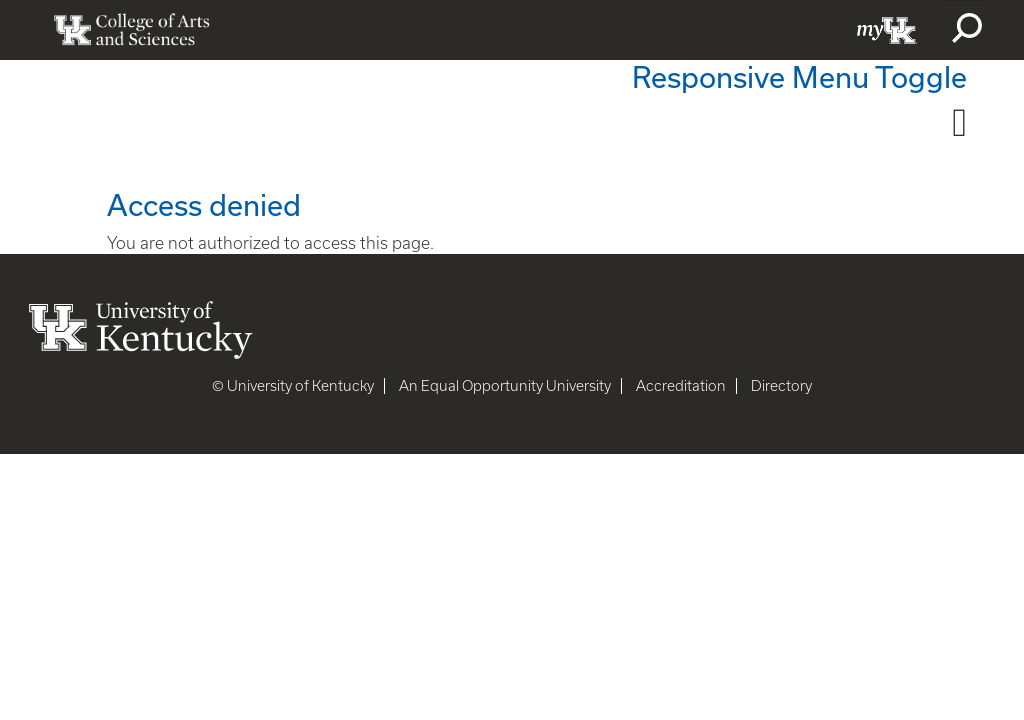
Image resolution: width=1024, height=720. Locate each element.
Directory (781, 386)
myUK (887, 30)
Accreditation (681, 386)
